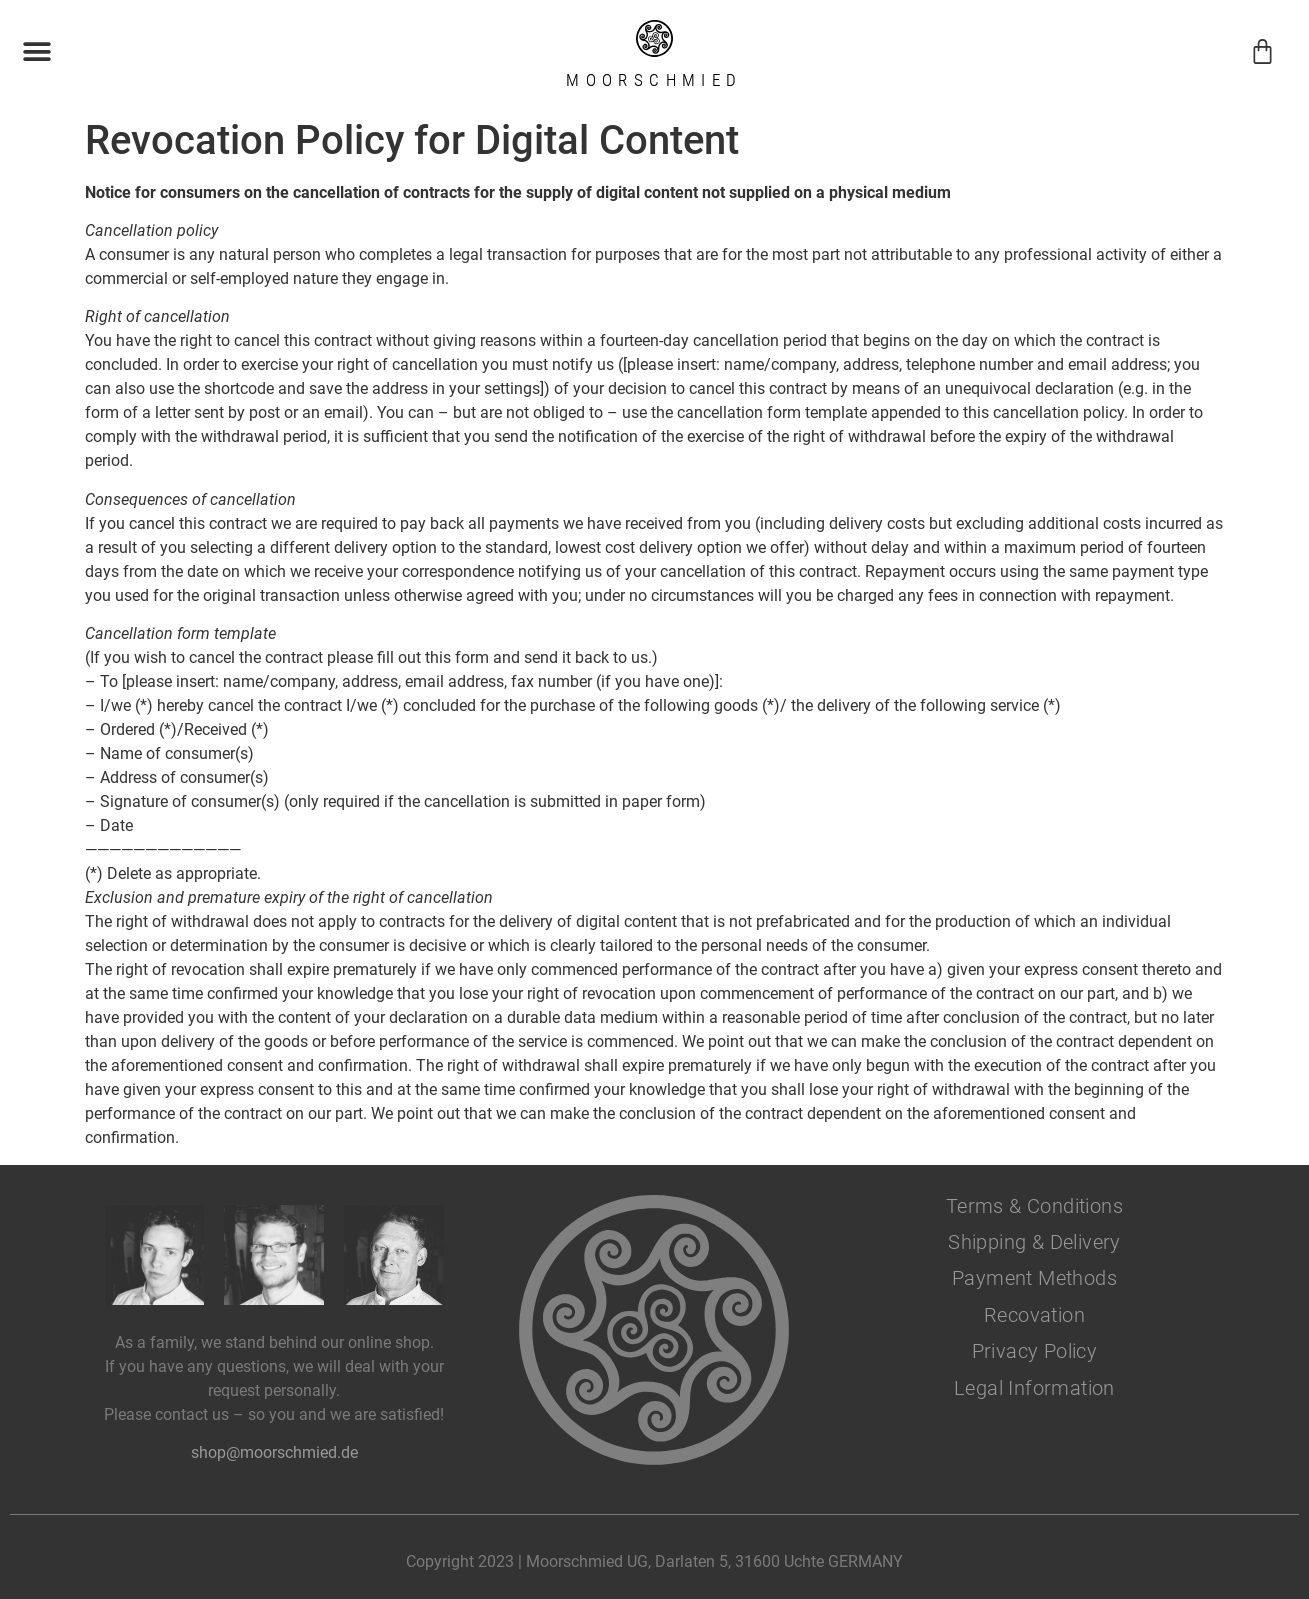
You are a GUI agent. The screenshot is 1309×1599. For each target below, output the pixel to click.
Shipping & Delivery (1034, 1242)
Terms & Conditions (1034, 1206)
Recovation (1034, 1315)
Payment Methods (1034, 1278)
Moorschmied (654, 80)
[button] (36, 51)
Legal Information (1034, 1388)
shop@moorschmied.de (274, 1452)
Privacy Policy (1035, 1351)
